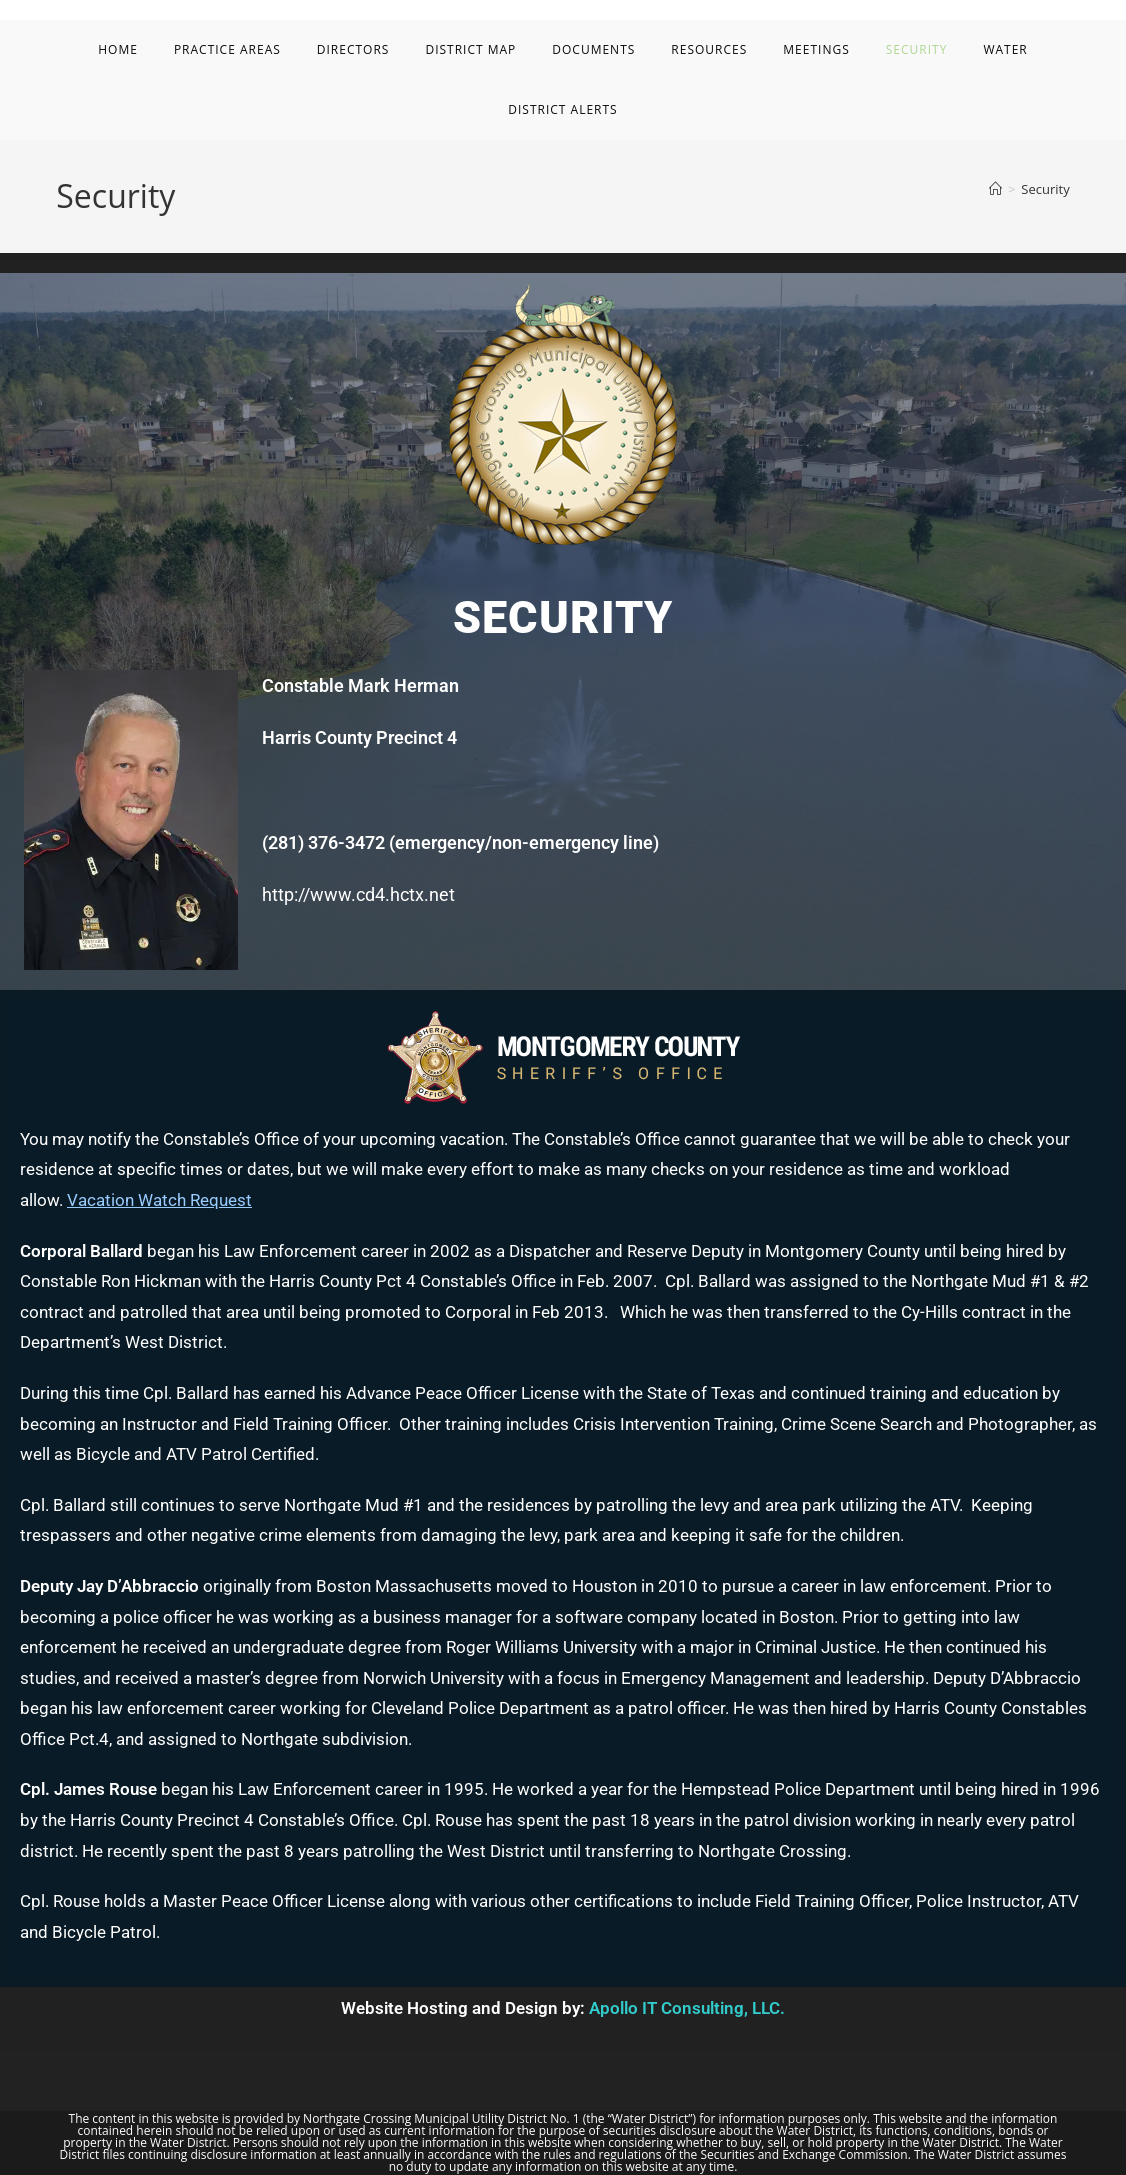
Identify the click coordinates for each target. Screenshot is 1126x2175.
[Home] (995, 189)
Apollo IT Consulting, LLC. (687, 2008)
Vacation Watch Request (159, 1200)
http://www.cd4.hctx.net (358, 894)
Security (1045, 189)
